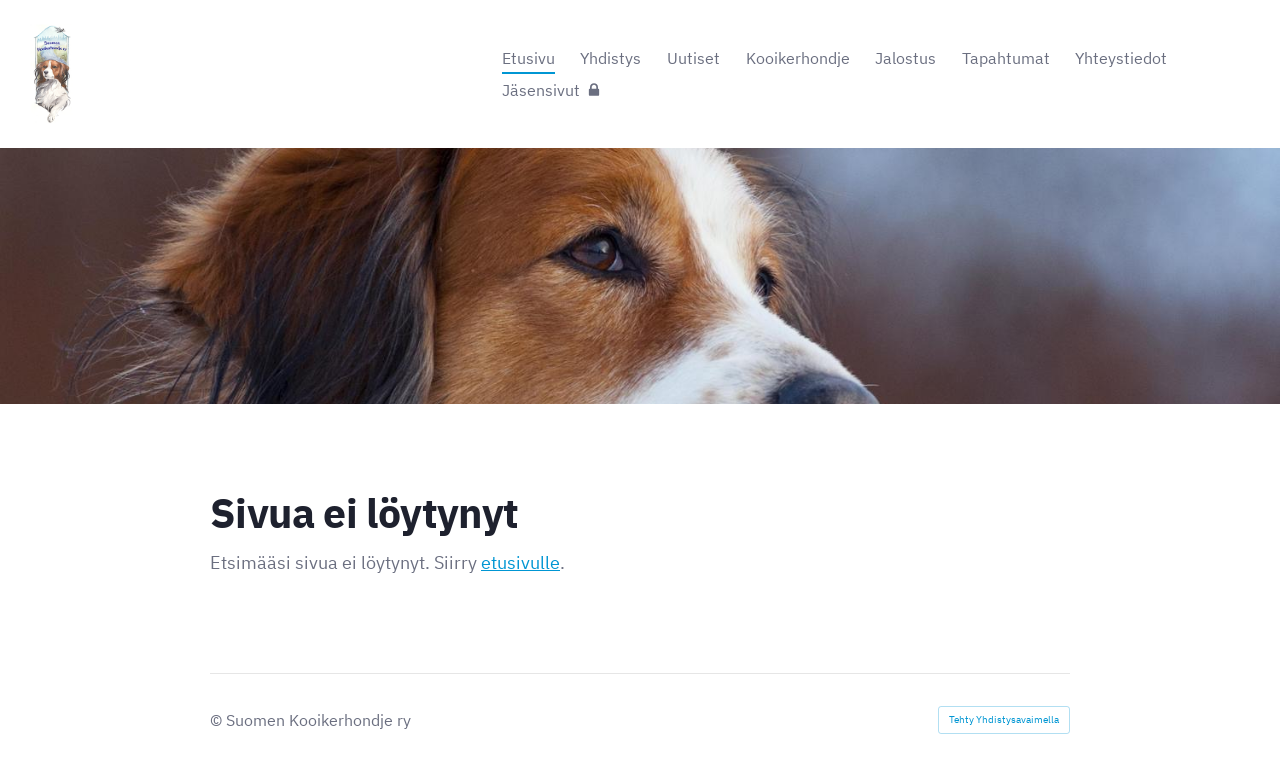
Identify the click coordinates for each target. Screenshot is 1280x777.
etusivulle (520, 562)
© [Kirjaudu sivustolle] (218, 720)
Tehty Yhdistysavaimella (1004, 719)
